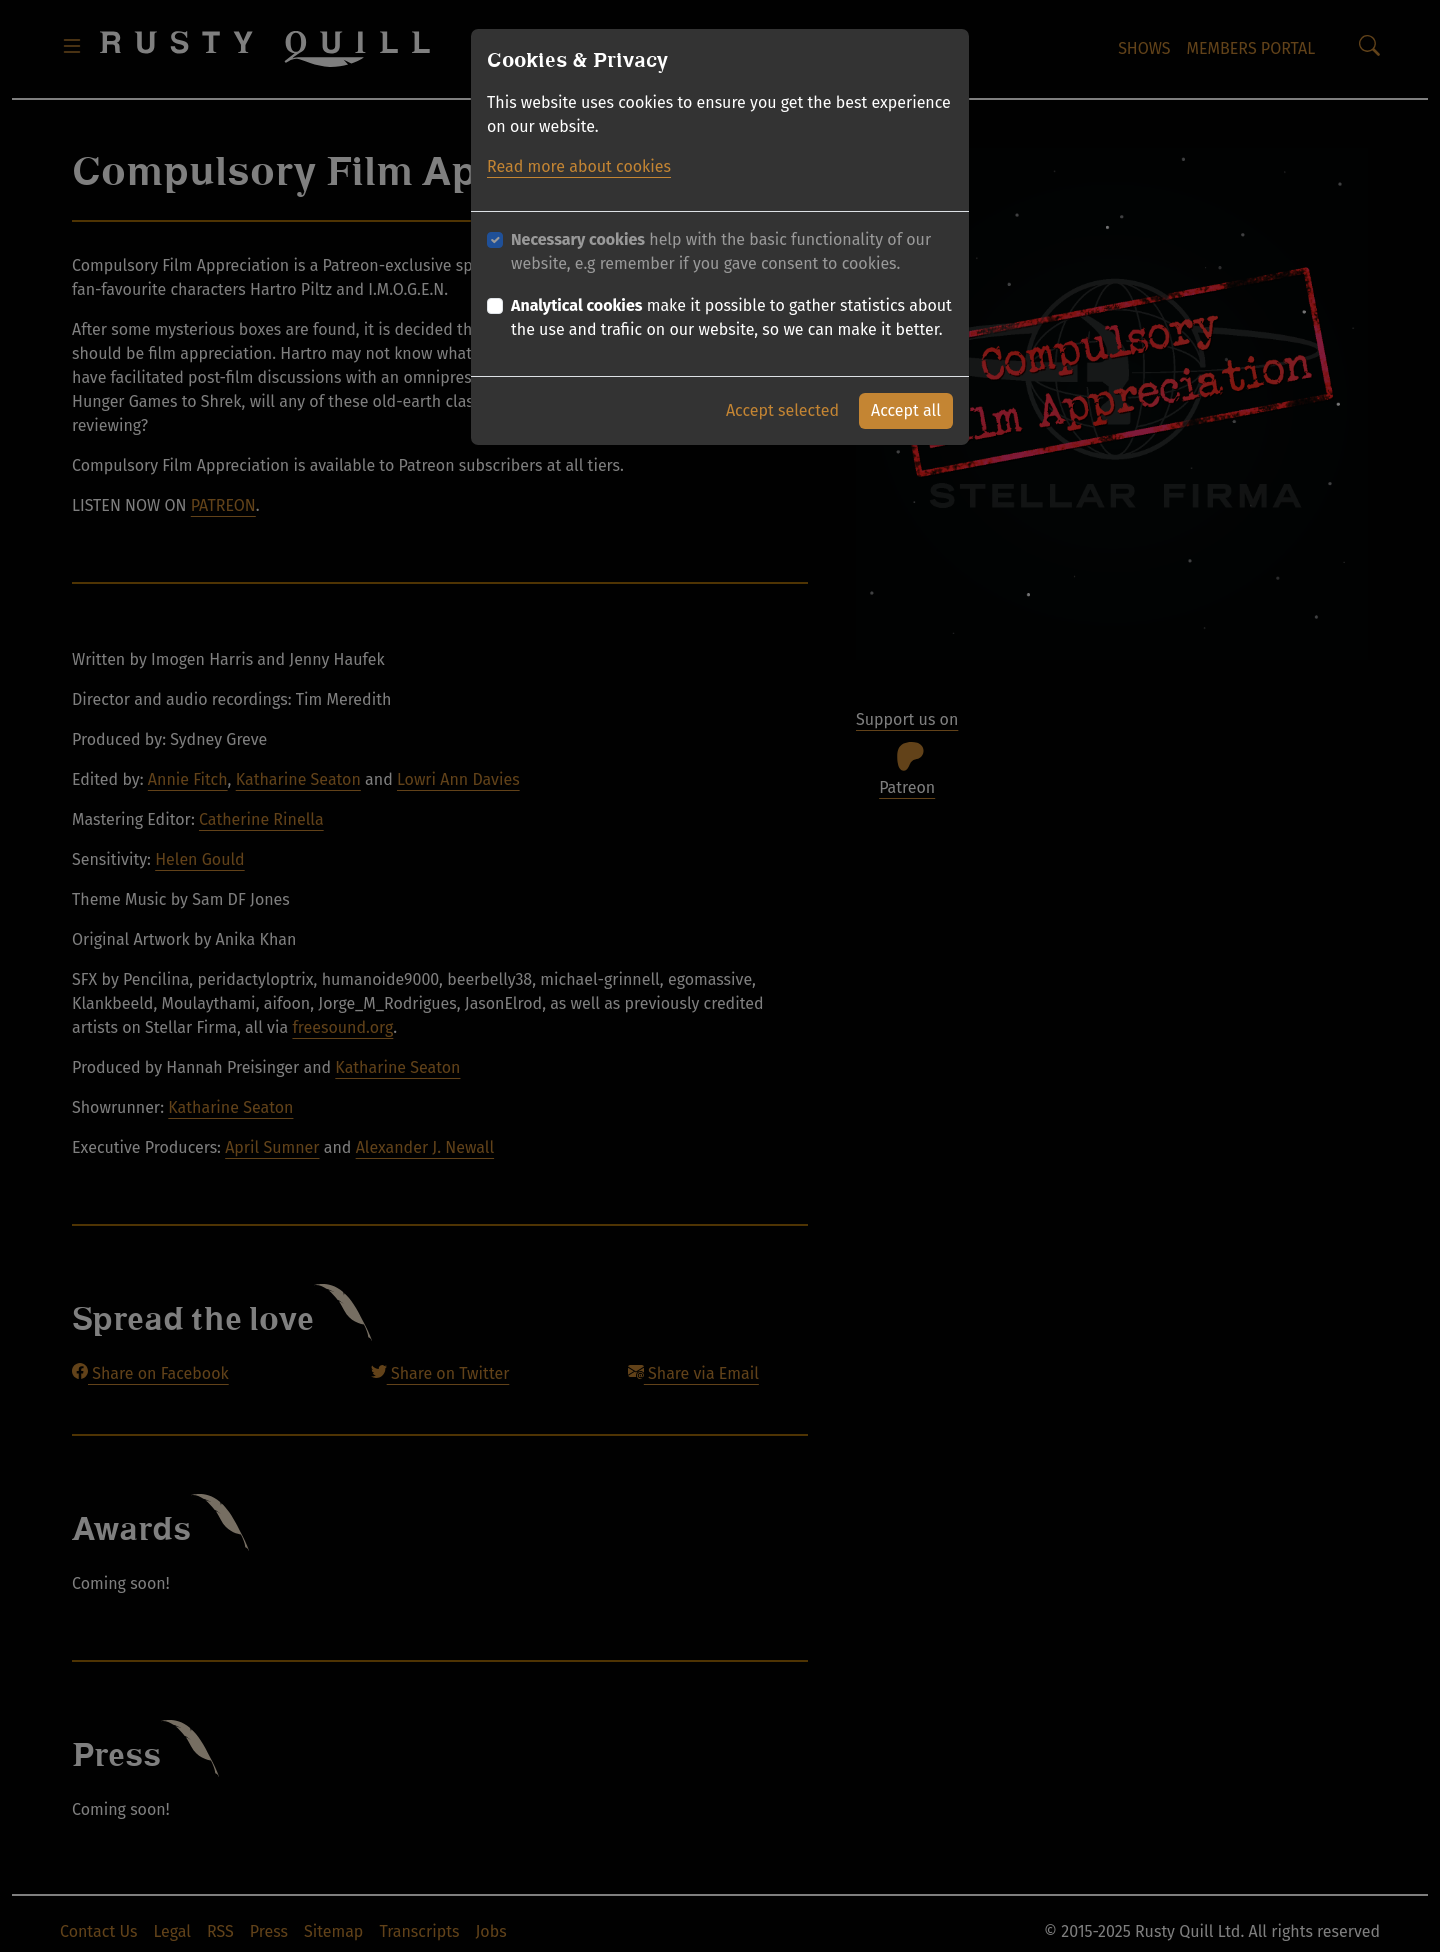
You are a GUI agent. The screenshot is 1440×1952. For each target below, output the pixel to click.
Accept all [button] (906, 410)
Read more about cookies (579, 166)
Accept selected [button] (782, 410)
